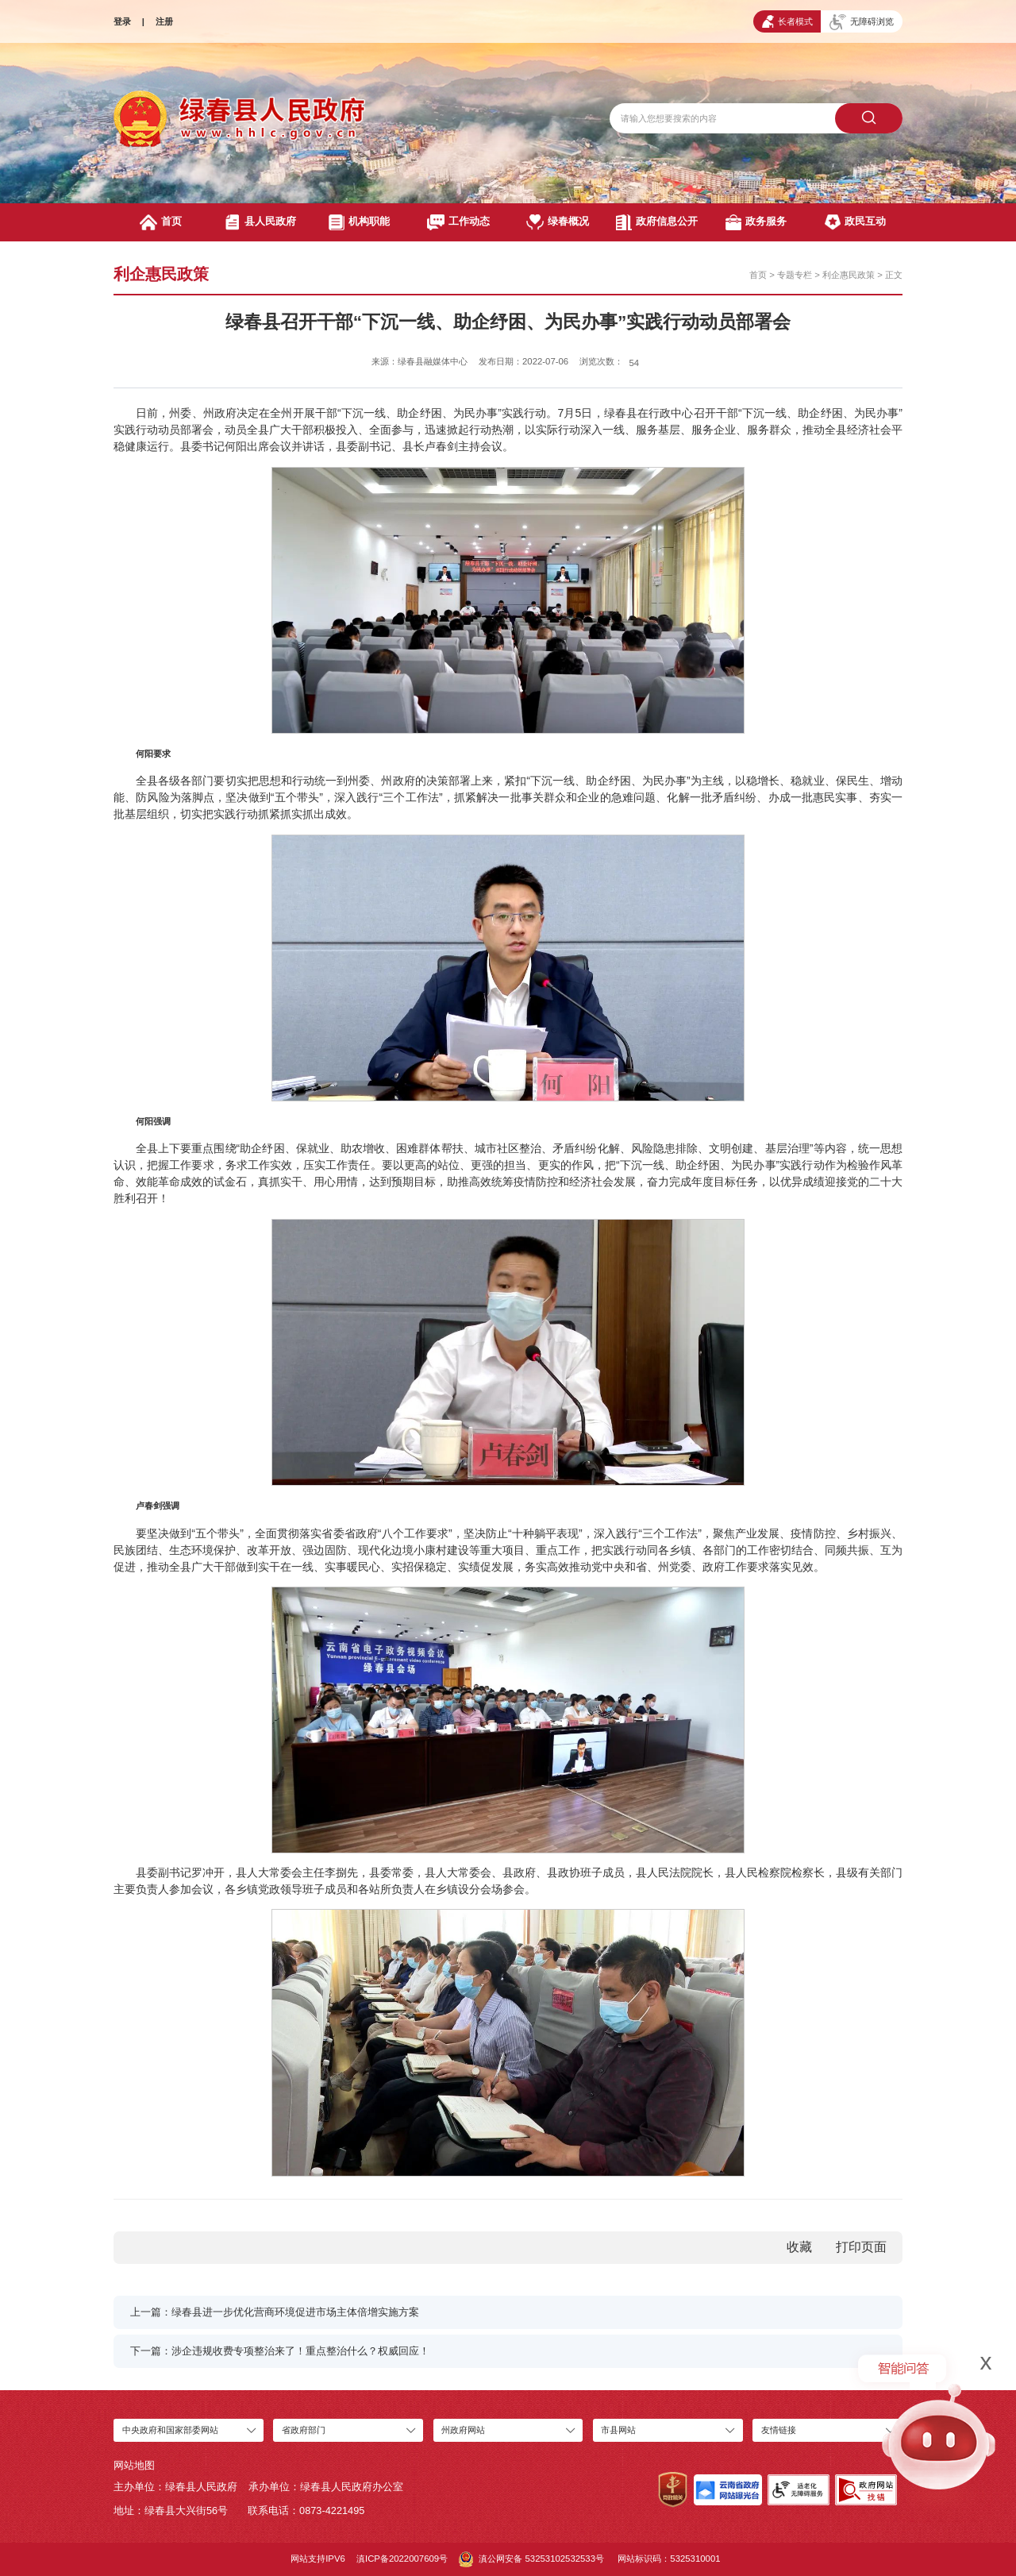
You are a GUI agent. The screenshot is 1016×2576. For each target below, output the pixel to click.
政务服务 (756, 222)
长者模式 (787, 21)
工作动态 (459, 222)
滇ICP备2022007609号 (402, 2558)
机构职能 (359, 222)
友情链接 (778, 2430)
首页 (160, 222)
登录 (122, 21)
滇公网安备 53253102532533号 (531, 2559)
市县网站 (618, 2430)
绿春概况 (558, 222)
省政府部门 (303, 2430)
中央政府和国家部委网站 (170, 2430)
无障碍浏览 (861, 22)
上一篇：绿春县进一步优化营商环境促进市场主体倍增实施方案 (274, 2312)
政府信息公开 (657, 222)
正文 (893, 275)
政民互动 (855, 222)
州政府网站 (463, 2430)
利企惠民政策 (848, 275)
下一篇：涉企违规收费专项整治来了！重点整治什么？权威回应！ (279, 2351)
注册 (164, 21)
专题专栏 (794, 275)
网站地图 (134, 2465)
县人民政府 (260, 222)
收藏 (799, 2247)
